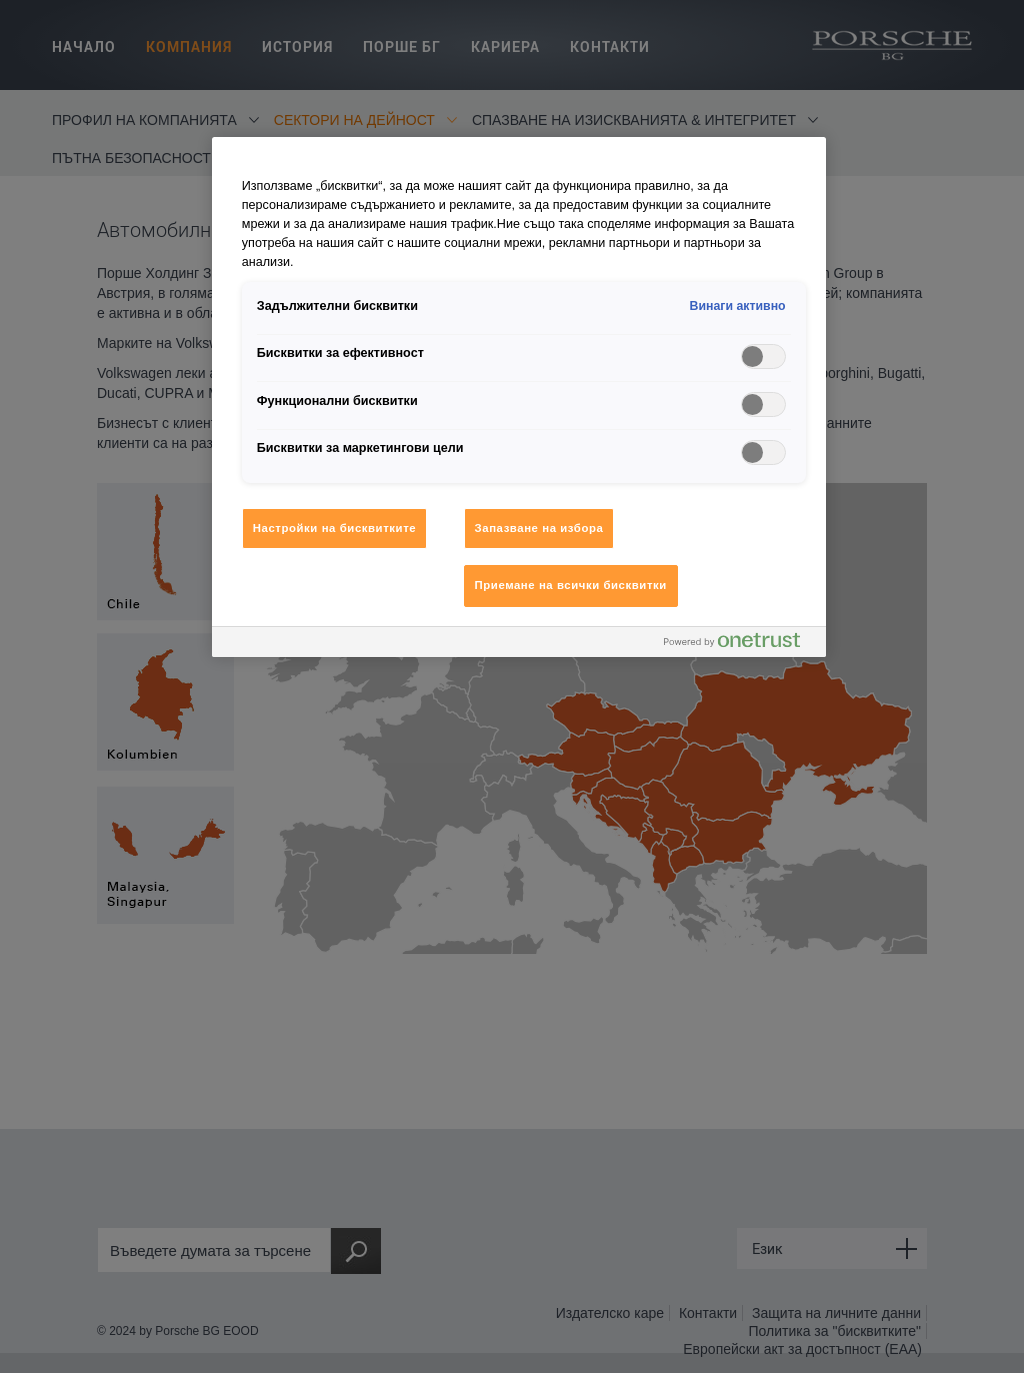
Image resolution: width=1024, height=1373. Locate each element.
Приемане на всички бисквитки (571, 585)
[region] (519, 397)
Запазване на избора (539, 528)
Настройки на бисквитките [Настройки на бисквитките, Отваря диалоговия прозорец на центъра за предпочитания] (334, 528)
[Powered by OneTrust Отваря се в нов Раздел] (740, 644)
